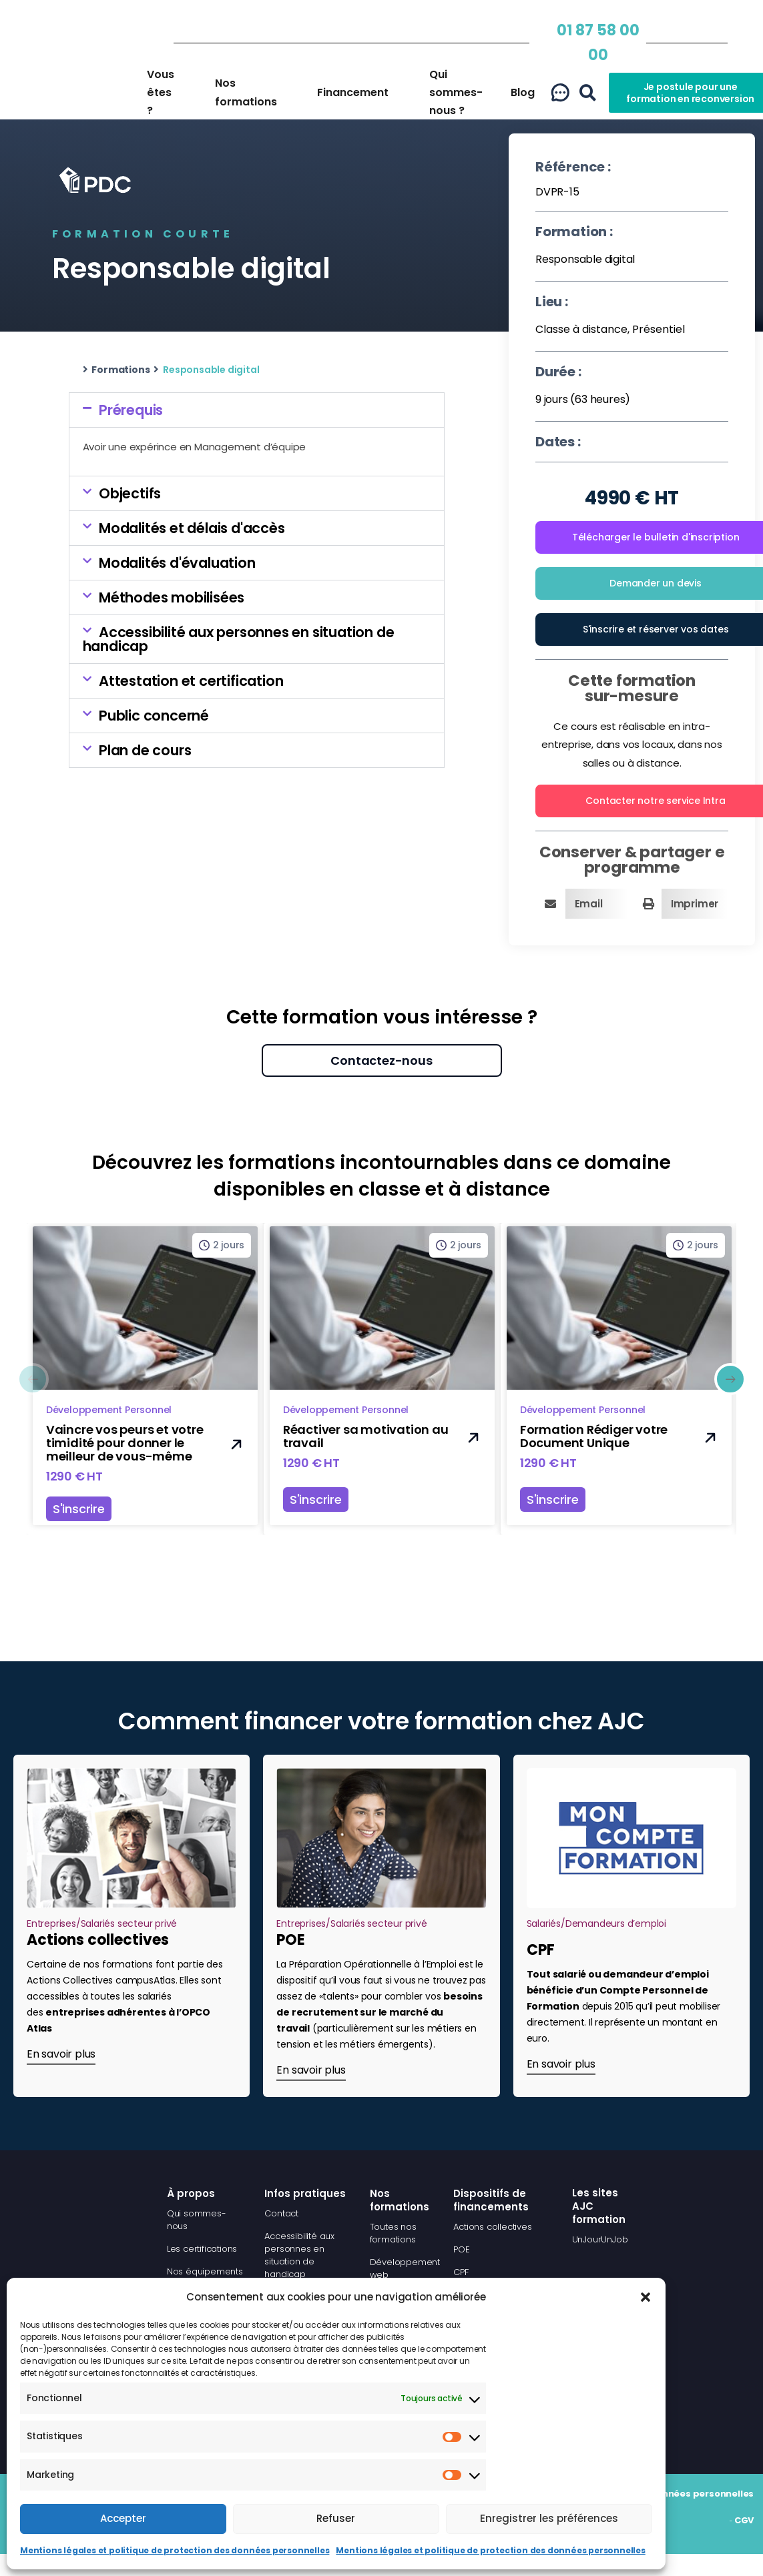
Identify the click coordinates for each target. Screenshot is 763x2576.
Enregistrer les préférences (549, 2518)
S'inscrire (79, 1508)
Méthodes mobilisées (171, 597)
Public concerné (154, 715)
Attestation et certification (191, 681)
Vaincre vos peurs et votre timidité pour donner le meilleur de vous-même (125, 1442)
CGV (744, 2520)
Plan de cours (145, 750)
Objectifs (130, 493)
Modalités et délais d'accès (192, 528)
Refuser (335, 2518)
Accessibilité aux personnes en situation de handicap (239, 639)
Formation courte (143, 234)
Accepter (123, 2518)
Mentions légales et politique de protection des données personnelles (174, 2550)
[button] (645, 2289)
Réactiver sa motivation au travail (365, 1436)
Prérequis (131, 410)
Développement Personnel (109, 1409)
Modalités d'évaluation (177, 562)
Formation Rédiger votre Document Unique (593, 1436)
